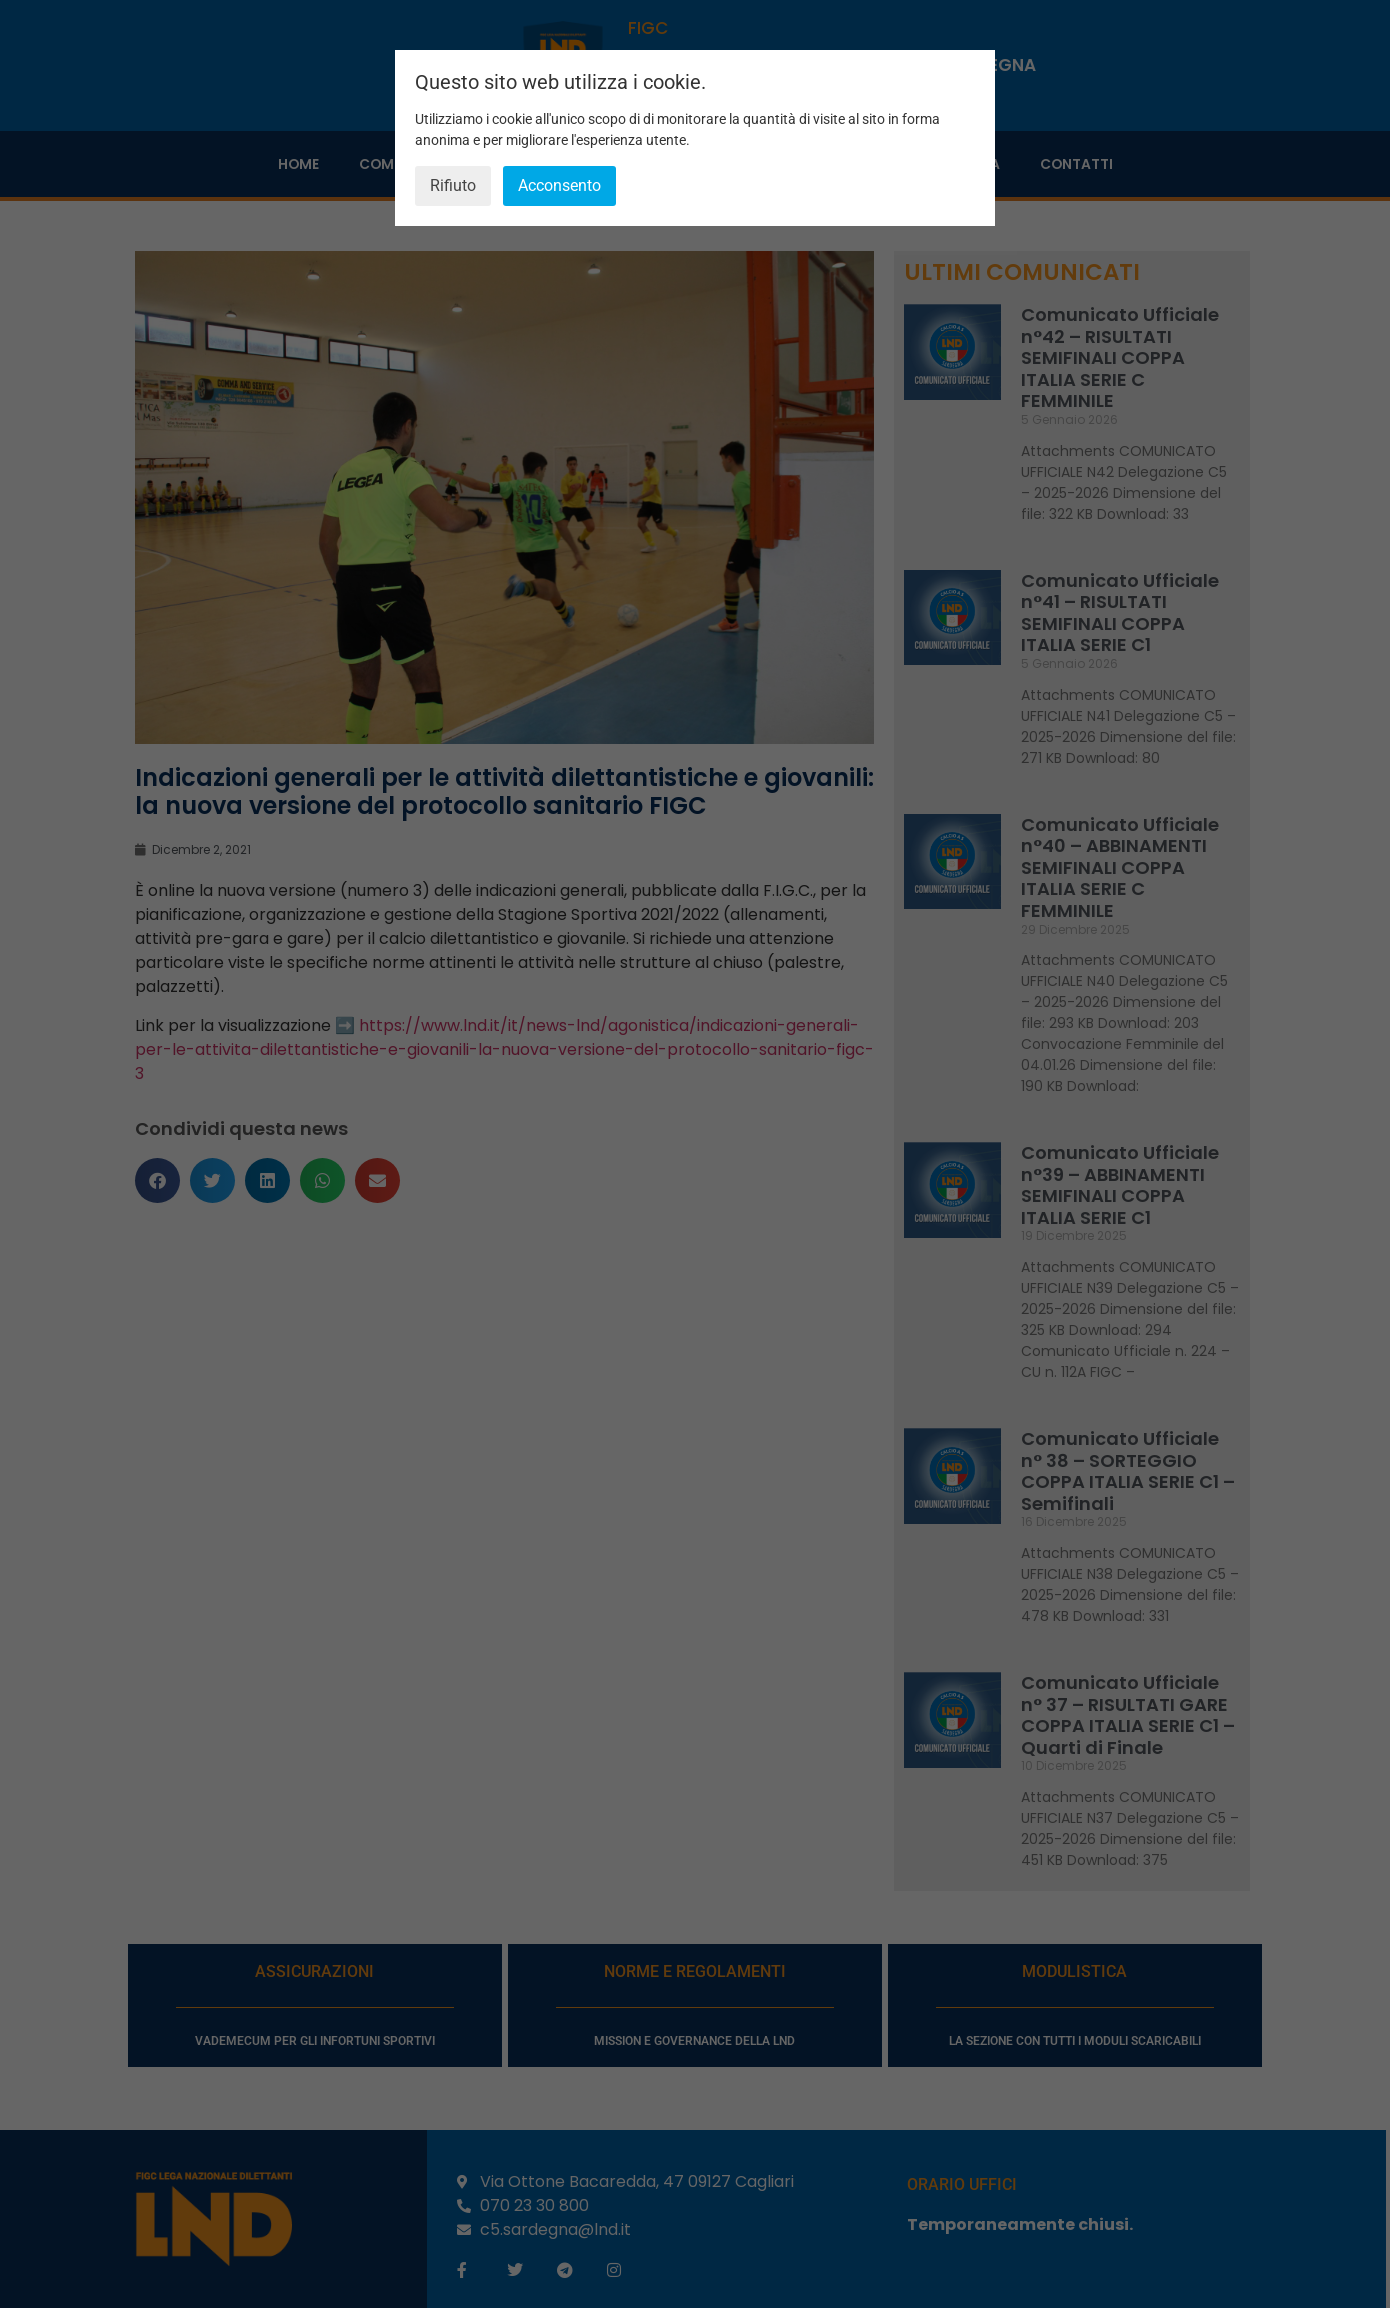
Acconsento (559, 185)
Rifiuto (453, 185)
